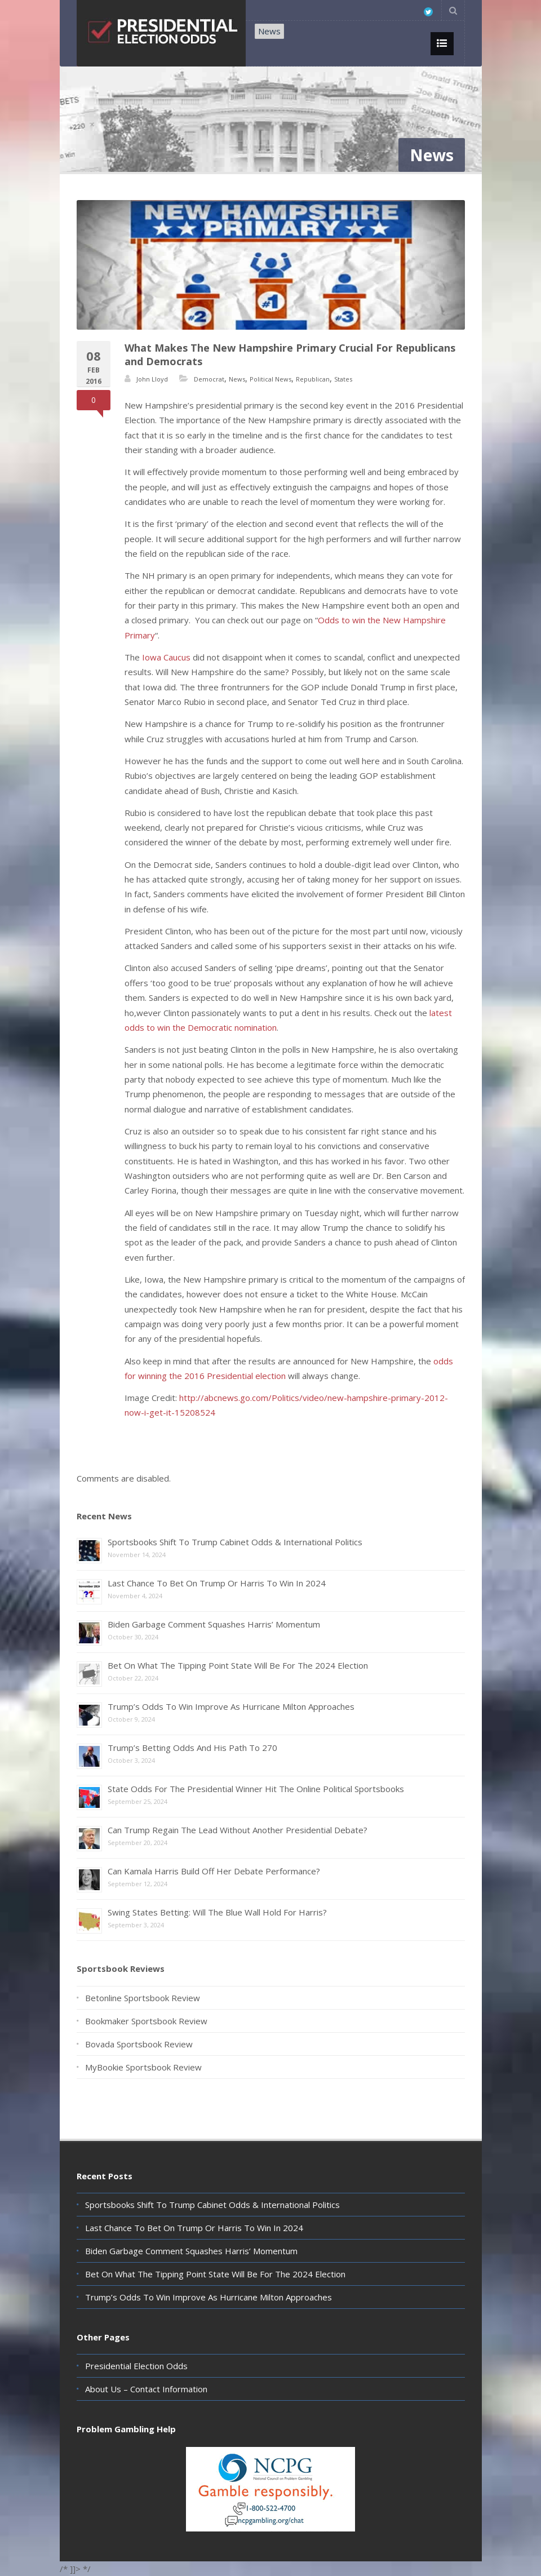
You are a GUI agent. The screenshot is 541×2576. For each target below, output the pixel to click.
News (269, 31)
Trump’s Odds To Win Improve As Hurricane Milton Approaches (231, 1706)
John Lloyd (152, 379)
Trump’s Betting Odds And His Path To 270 (192, 1747)
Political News (270, 379)
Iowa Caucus (166, 657)
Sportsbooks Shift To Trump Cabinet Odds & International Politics (235, 1542)
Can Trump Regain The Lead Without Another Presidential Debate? (237, 1829)
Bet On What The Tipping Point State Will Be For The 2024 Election (238, 1665)
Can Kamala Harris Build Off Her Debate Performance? (214, 1871)
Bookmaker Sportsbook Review (146, 2021)
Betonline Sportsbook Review (142, 1997)
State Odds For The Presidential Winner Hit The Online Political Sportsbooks (256, 1788)
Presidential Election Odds (136, 2365)
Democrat (209, 379)
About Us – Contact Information (146, 2389)
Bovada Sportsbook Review (139, 2044)
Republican (313, 379)
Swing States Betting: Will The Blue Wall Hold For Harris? (217, 1912)
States (343, 379)
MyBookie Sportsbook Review (143, 2067)
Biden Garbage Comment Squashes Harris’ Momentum (214, 1624)
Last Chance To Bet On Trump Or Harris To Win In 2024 (217, 1583)
